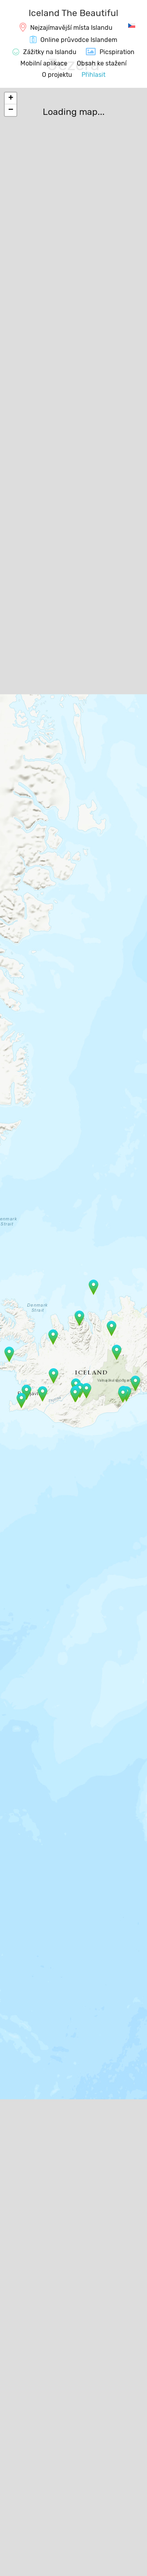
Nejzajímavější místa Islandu (71, 27)
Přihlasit (93, 74)
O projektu (57, 74)
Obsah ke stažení (102, 63)
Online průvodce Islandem (78, 40)
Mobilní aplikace (43, 63)
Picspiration (117, 52)
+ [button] (10, 98)
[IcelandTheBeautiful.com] (73, 14)
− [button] (10, 110)
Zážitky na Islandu (49, 52)
